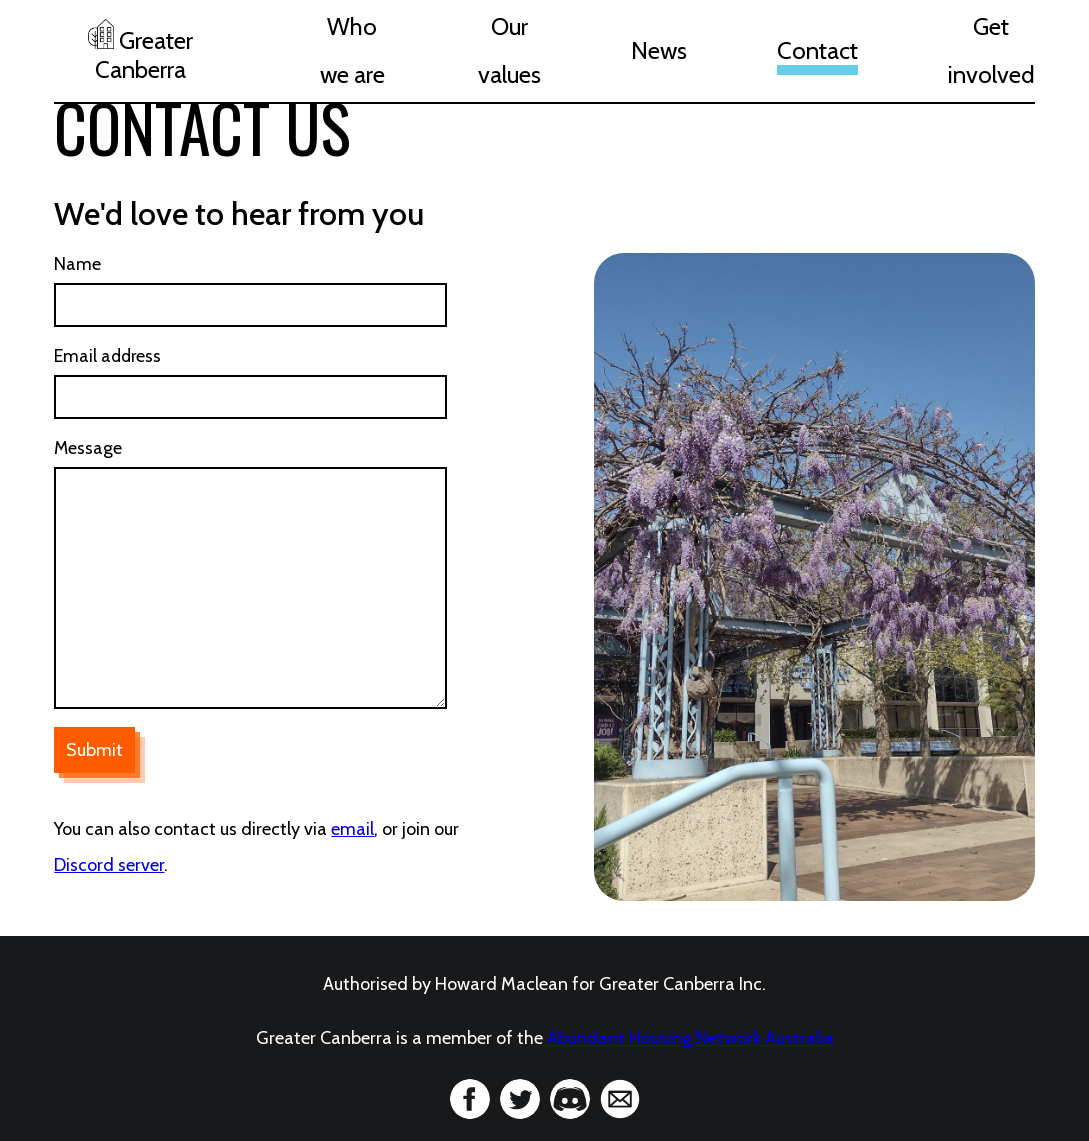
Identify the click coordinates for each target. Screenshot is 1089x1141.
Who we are (352, 50)
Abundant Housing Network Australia (690, 1038)
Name (77, 263)
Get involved (991, 50)
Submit (94, 750)
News (659, 50)
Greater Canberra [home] (140, 51)
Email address (107, 355)
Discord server (109, 865)
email (352, 829)
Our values (509, 50)
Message (88, 447)
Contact (817, 50)
